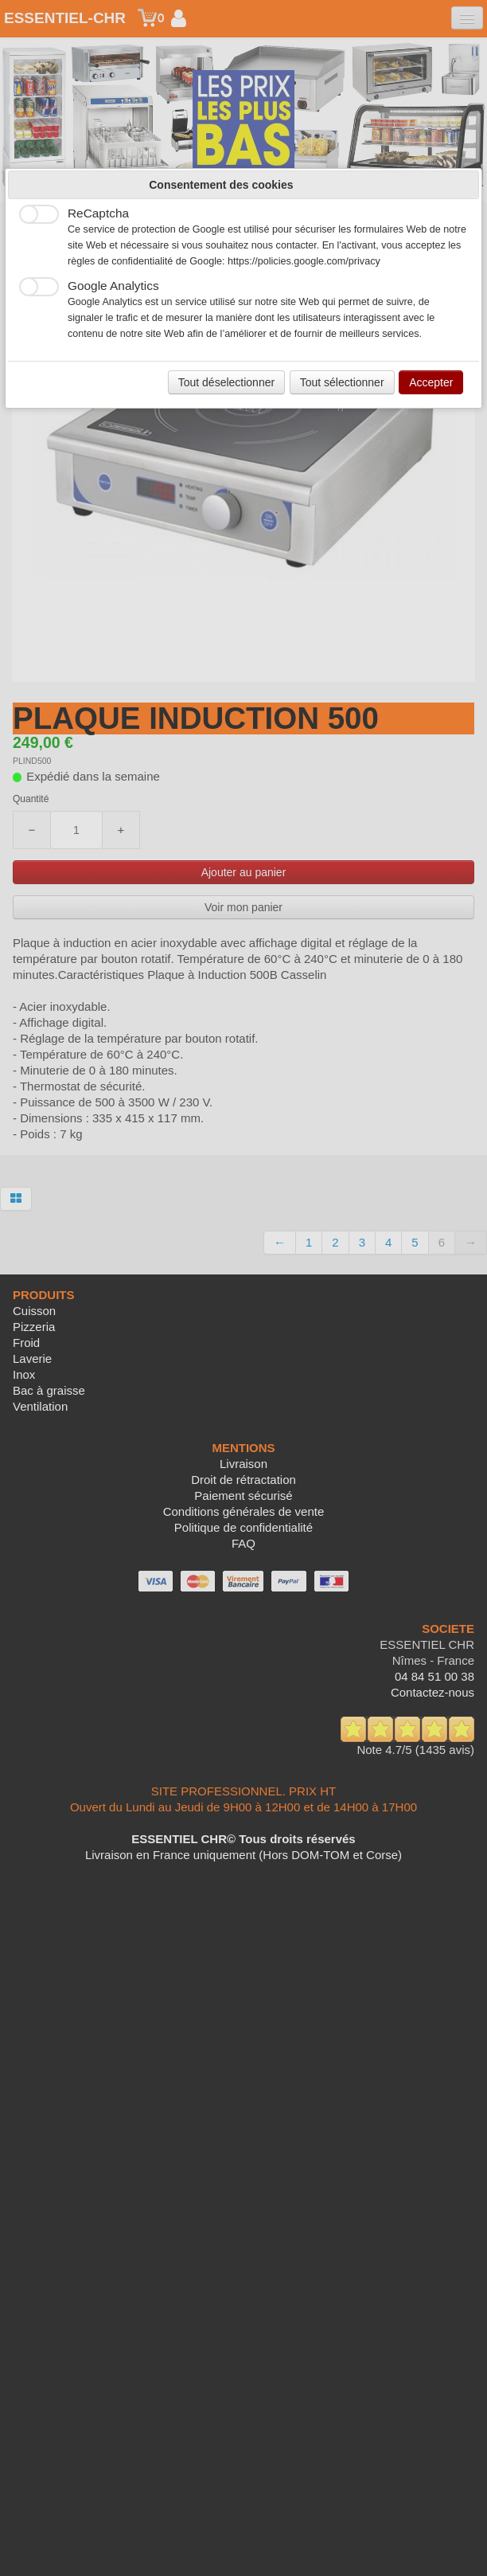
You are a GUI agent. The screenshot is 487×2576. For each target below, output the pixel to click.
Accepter (431, 382)
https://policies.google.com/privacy (304, 261)
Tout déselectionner (226, 382)
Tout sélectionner (342, 382)
